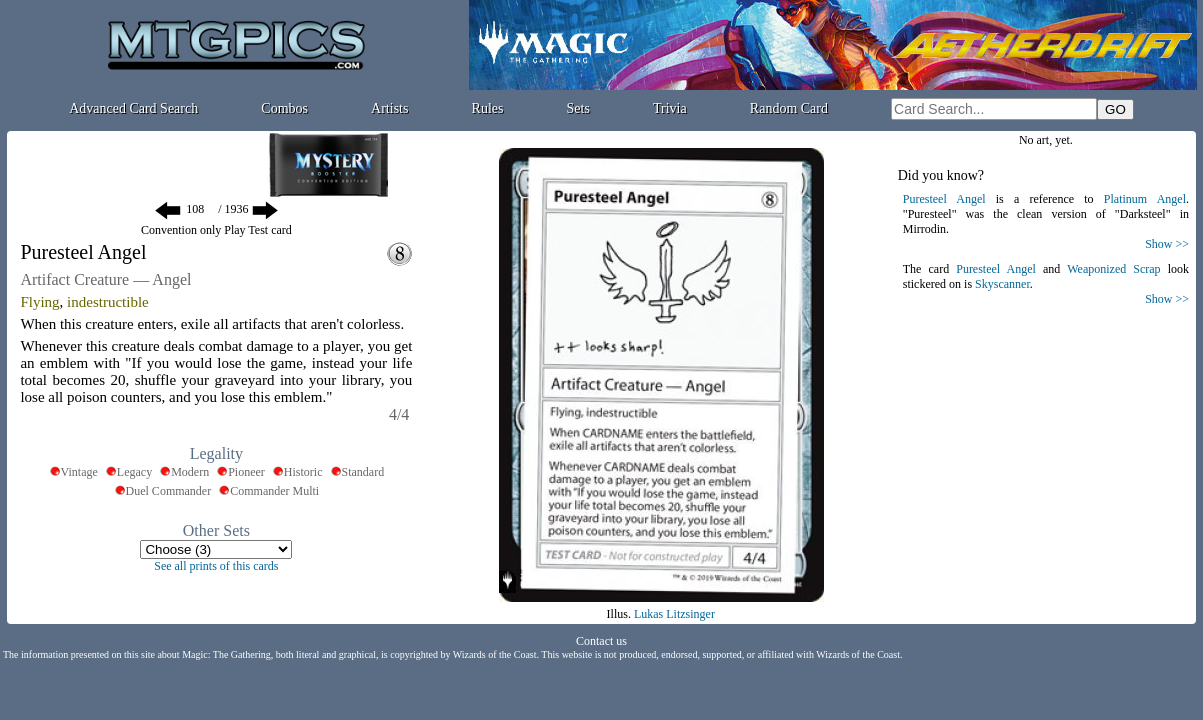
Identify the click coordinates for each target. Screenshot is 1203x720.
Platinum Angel (1145, 199)
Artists (389, 108)
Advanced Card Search (133, 108)
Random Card (789, 108)
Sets (578, 108)
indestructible (108, 302)
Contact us (601, 641)
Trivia (670, 108)
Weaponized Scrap (1113, 269)
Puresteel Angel (944, 199)
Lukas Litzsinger (674, 614)
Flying (39, 302)
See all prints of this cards (216, 566)
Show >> (1167, 244)
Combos (284, 108)
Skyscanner (1002, 284)
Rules (488, 108)
